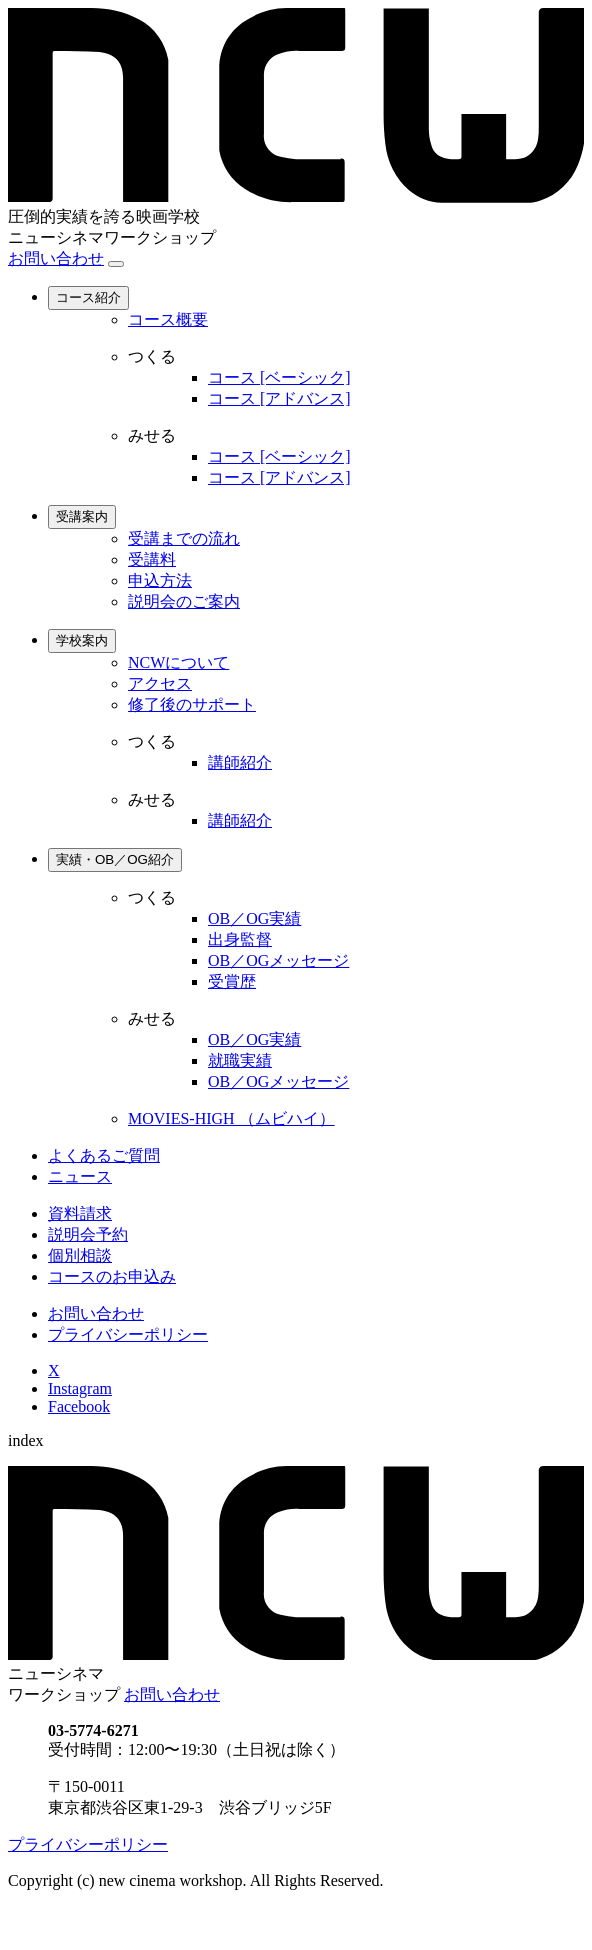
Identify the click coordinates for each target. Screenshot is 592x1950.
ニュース (80, 1176)
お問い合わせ (56, 258)
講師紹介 (240, 762)
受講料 (152, 559)
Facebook (79, 1406)
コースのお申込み (112, 1276)
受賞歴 (232, 981)
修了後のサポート (192, 704)
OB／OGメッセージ (278, 960)
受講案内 (82, 516)
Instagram (80, 1388)
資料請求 (80, 1213)
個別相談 (80, 1255)
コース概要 (168, 319)
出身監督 (240, 939)
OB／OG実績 (254, 918)
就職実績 (240, 1060)
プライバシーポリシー (128, 1334)
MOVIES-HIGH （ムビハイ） (231, 1118)
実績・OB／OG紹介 (115, 859)
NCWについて (178, 662)
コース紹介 (88, 297)
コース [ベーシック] (279, 377)
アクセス (160, 683)
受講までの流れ (184, 538)
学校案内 (82, 640)
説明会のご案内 (184, 601)
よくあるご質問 (104, 1155)
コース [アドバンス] (279, 398)
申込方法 (160, 580)
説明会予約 (88, 1234)
